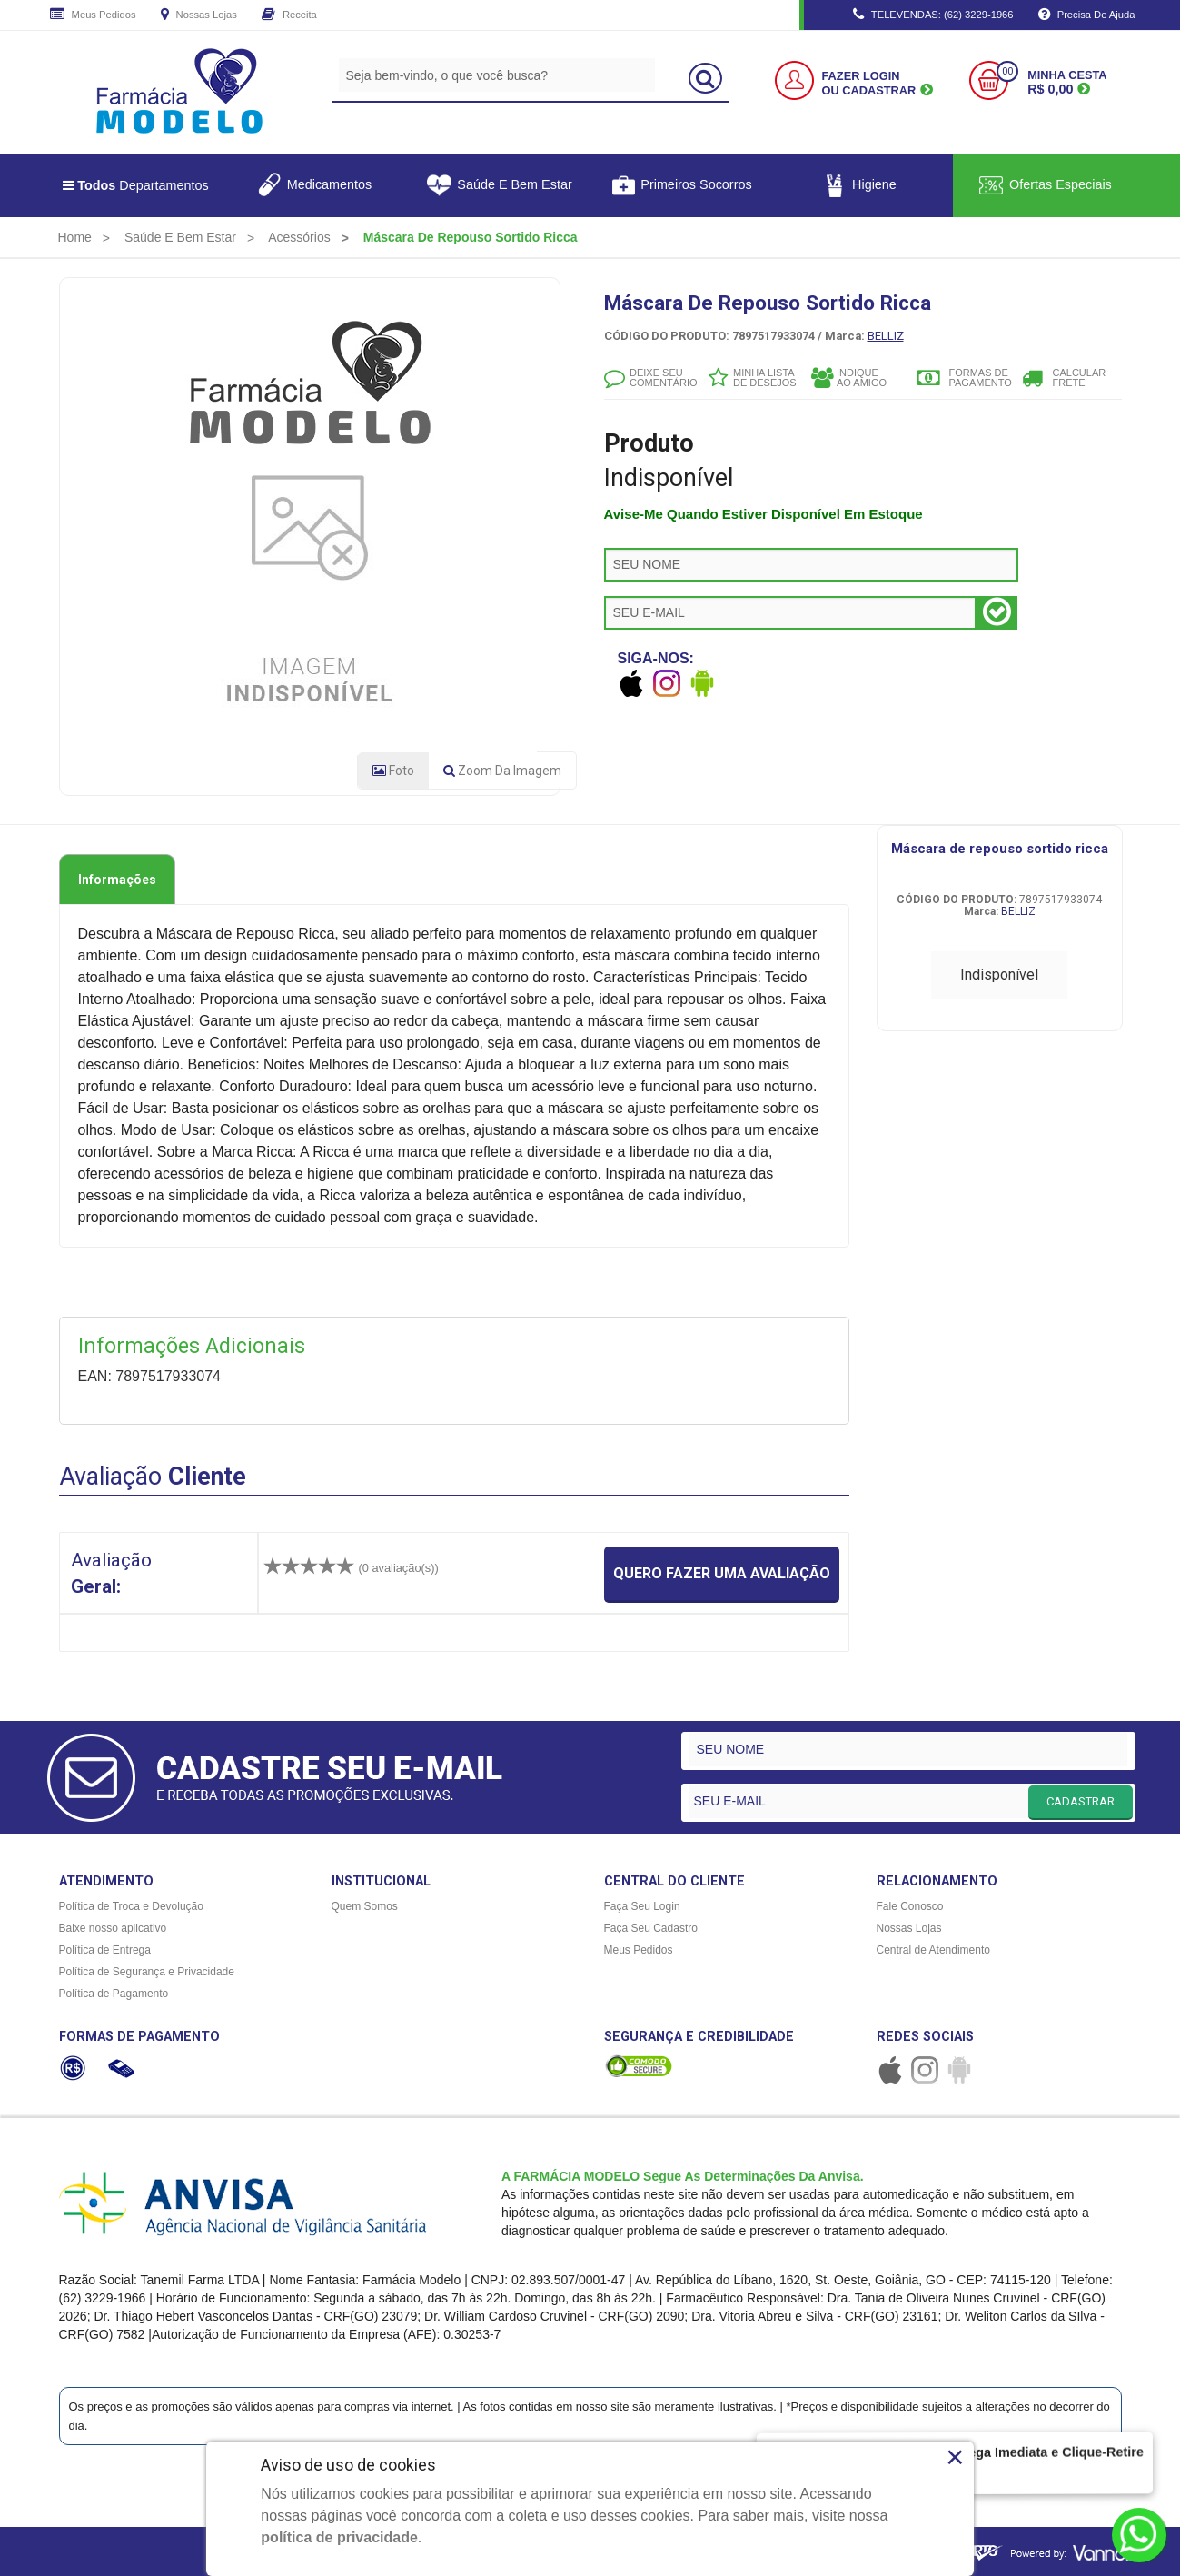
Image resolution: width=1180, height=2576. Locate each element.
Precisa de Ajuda (1086, 15)
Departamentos (136, 185)
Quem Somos (365, 1906)
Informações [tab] (117, 879)
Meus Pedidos (93, 15)
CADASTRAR (1080, 1801)
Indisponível (999, 974)
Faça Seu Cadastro (651, 1928)
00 (1007, 71)
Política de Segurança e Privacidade (146, 1971)
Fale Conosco (910, 1906)
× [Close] (955, 2457)
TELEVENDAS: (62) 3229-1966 (933, 15)
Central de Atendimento (933, 1950)
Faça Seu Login (642, 1906)
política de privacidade (339, 2537)
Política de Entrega (105, 1950)
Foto (393, 770)
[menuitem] (75, 237)
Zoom (502, 770)
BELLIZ (886, 336)
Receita (289, 15)
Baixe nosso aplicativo (113, 1928)
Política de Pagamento (114, 1993)
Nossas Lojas (199, 15)
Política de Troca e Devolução (131, 1906)
